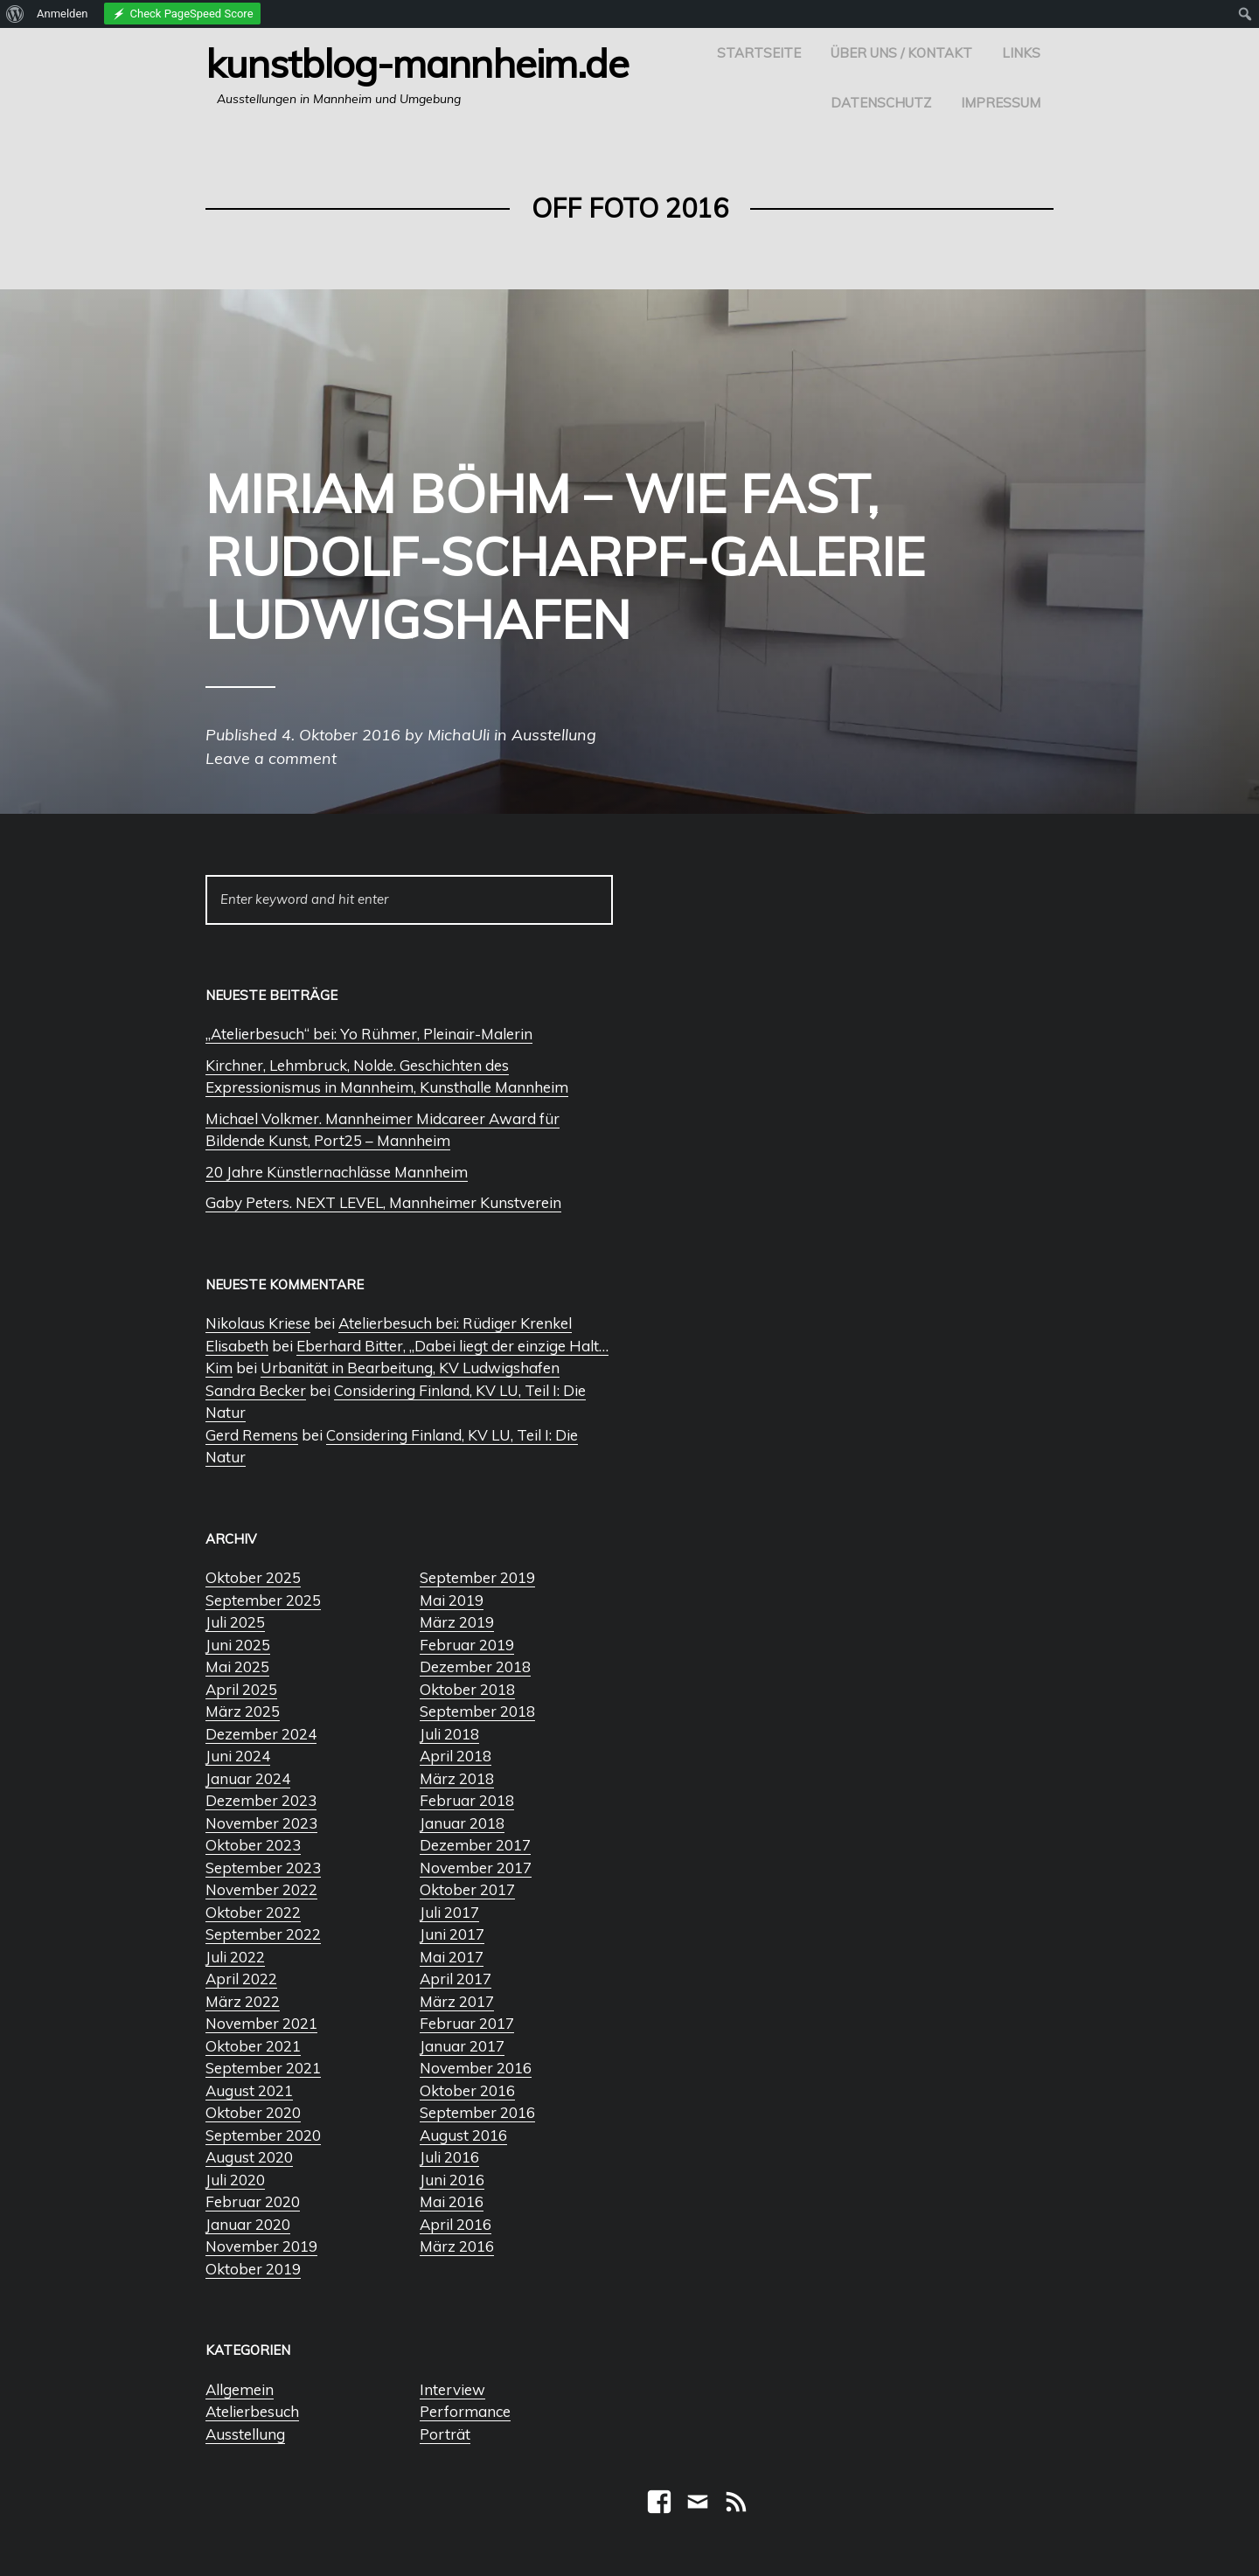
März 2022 (242, 2001)
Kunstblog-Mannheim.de (417, 62)
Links (1021, 53)
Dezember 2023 (260, 1800)
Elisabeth (236, 1346)
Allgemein (239, 2389)
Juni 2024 (237, 1755)
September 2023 (263, 1867)
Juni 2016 (452, 2179)
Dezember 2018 (475, 1666)
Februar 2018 (467, 1800)
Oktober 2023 (253, 1845)
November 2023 (261, 1823)
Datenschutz (881, 102)
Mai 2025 (237, 1666)
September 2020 (263, 2135)
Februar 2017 (467, 2023)
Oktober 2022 (253, 1912)
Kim (219, 1367)
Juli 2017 (449, 1912)
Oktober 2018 (467, 1689)
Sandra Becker (255, 1390)
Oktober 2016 (467, 2090)
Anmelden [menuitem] (62, 13)
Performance (465, 2411)
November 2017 (476, 1867)
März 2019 (457, 1622)
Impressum (1000, 102)
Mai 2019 (451, 1600)
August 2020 (249, 2157)
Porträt (445, 2434)
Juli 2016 (449, 2157)
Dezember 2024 (260, 1734)
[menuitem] (15, 14)
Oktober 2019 (253, 2269)
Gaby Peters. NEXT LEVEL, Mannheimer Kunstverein (383, 1202)
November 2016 (476, 2068)
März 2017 (457, 2001)
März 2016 (457, 2246)
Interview (452, 2389)
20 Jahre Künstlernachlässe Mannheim (336, 1172)
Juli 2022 (235, 1957)
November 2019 (261, 2246)
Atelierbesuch (252, 2411)
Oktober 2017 (467, 1889)
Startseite (759, 53)
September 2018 (477, 1711)
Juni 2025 (237, 1644)
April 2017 (455, 1978)
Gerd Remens (251, 1435)
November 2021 (261, 2023)
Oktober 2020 (253, 2112)
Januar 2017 (462, 2046)
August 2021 (249, 2090)
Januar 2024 (247, 1778)
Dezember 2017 (475, 1845)
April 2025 (241, 1689)
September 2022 (263, 1934)
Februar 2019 (467, 1644)
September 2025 (263, 1600)
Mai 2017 (451, 1957)
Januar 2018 (462, 1823)
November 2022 (261, 1889)
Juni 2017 (452, 1934)
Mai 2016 (451, 2201)
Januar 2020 (247, 2224)
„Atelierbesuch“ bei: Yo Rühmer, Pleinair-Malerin (368, 1033)
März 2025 (242, 1711)
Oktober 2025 (253, 1577)
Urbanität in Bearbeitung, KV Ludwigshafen (410, 1367)
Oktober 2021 (253, 2046)
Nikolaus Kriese (257, 1323)
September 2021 (263, 2068)
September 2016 (477, 2112)
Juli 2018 (449, 1734)
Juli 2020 (235, 2179)
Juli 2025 (235, 1622)
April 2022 (241, 1978)
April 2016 (455, 2224)
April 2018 (455, 1755)
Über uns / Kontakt (901, 53)
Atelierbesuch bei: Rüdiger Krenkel (455, 1323)
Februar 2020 (252, 2201)
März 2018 (457, 1778)
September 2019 (477, 1577)
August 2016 (463, 2135)
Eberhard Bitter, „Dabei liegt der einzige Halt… (452, 1346)
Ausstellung (245, 2434)
